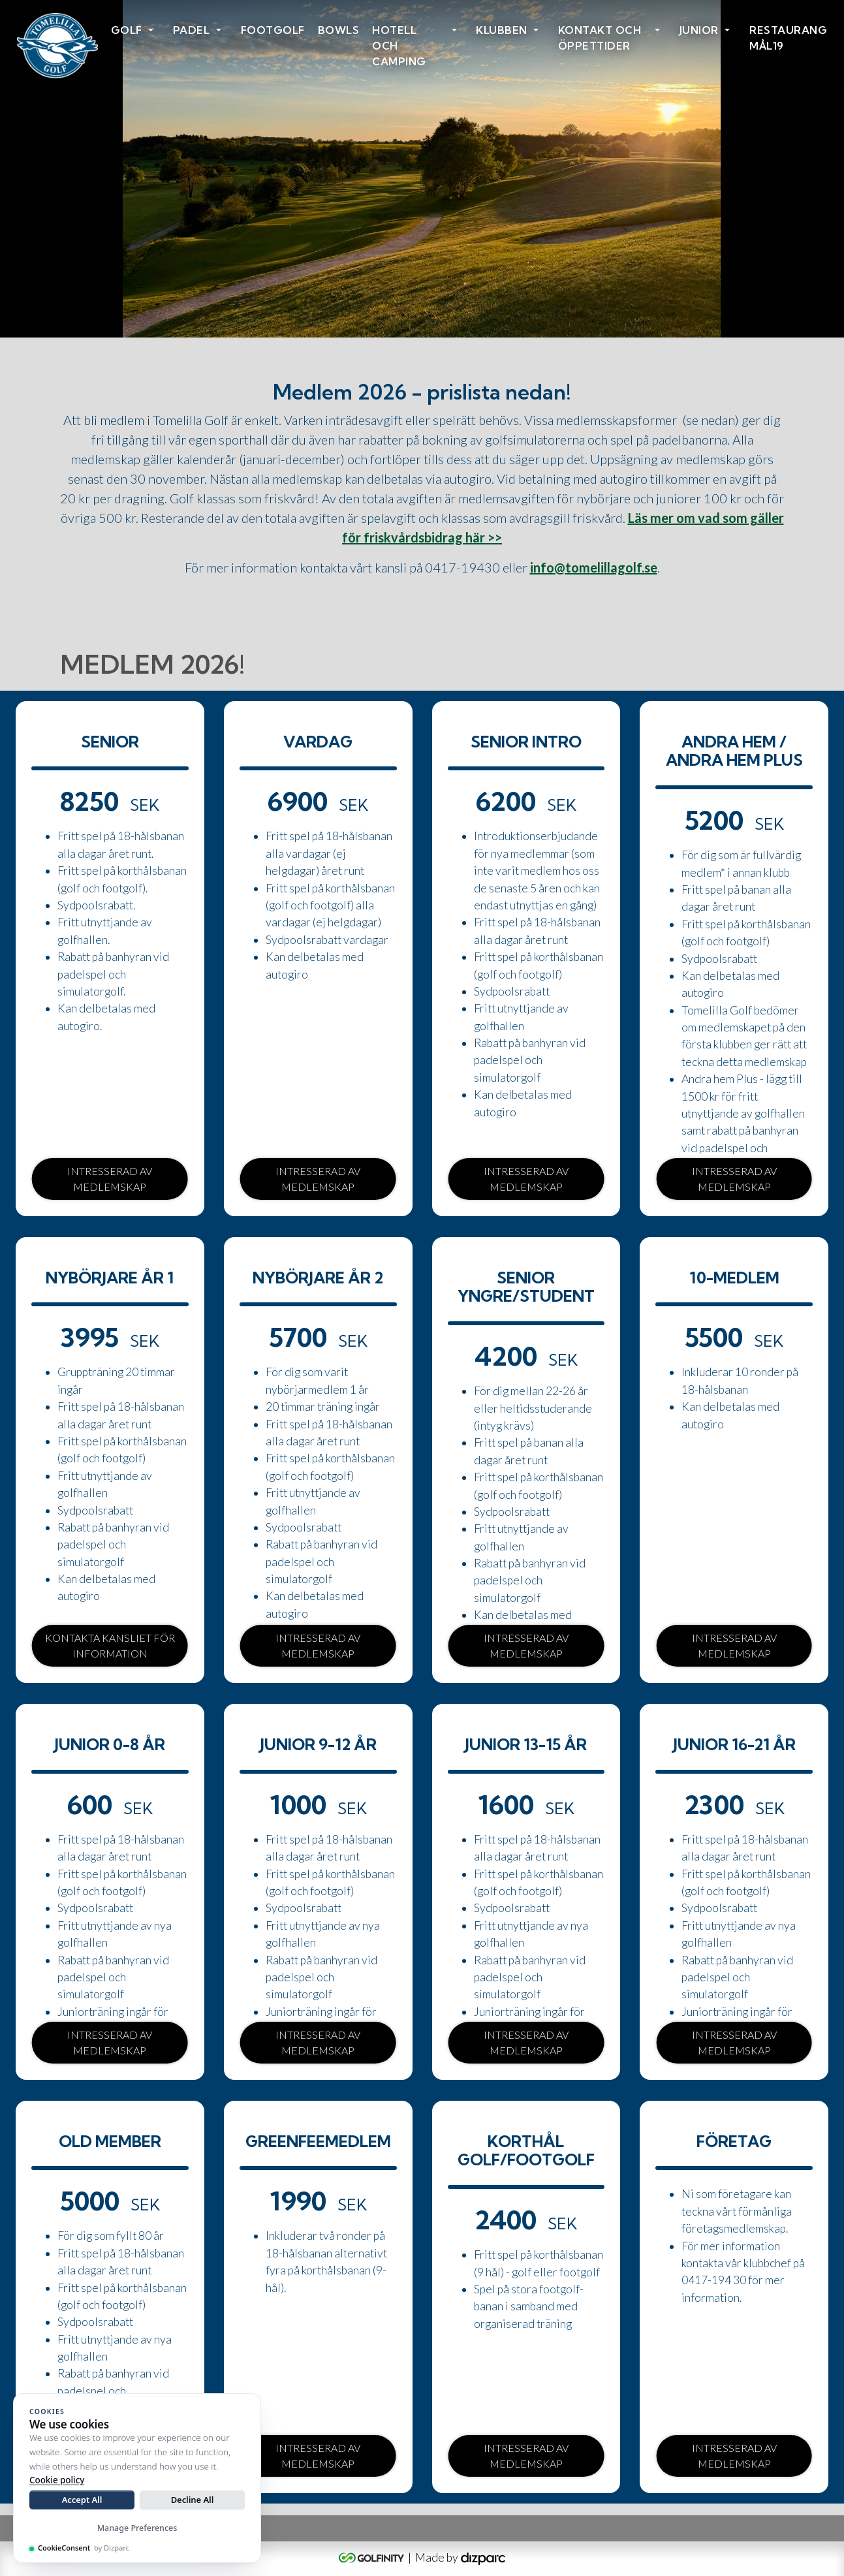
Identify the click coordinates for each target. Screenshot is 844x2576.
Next (830, 169)
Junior (699, 30)
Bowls (339, 30)
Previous (13, 169)
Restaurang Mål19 (788, 38)
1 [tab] (402, 314)
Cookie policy (56, 2480)
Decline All (192, 2499)
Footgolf (273, 30)
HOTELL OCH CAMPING (399, 46)
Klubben (501, 30)
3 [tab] (441, 314)
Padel (191, 30)
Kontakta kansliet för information (110, 1645)
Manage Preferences (137, 2528)
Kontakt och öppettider (600, 38)
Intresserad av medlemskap (109, 1179)
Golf (126, 30)
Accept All (82, 2499)
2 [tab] (422, 314)
